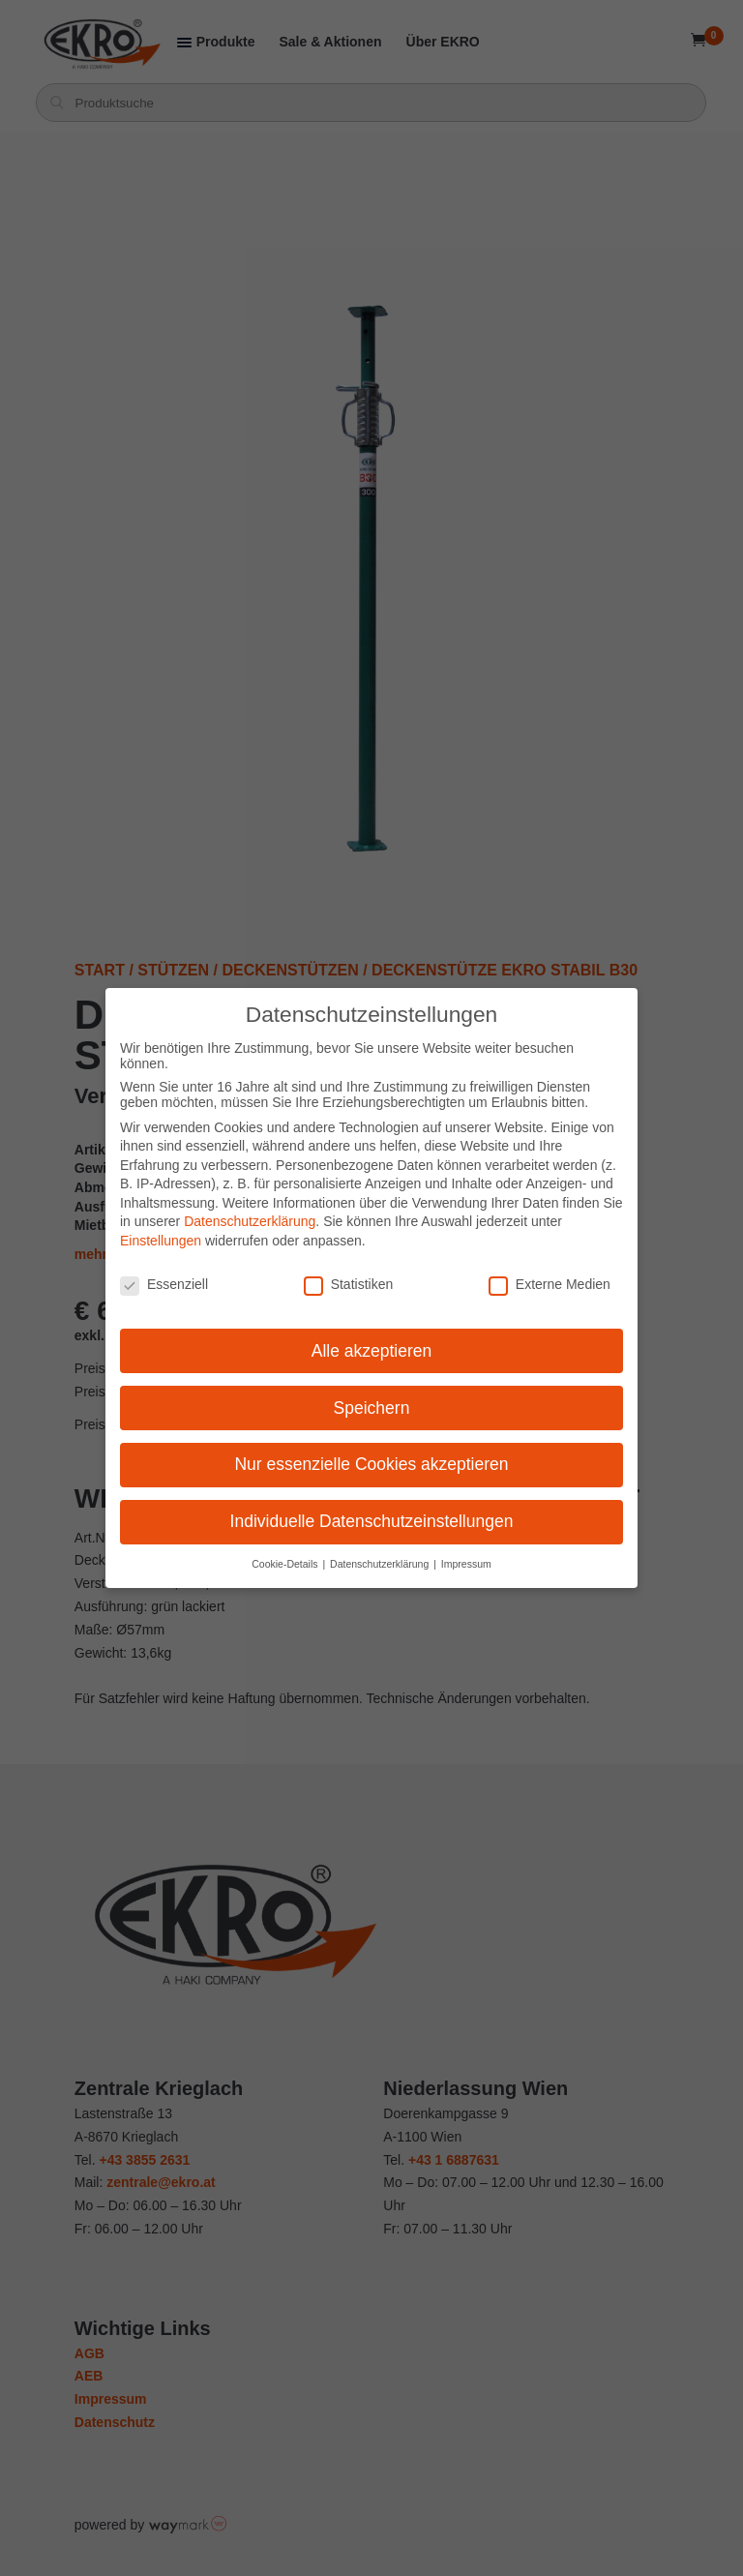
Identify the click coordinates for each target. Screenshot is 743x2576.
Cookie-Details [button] (286, 1564)
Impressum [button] (466, 1564)
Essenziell (164, 1284)
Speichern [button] (372, 1408)
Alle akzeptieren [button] (372, 1351)
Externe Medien (549, 1284)
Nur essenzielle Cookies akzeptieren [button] (371, 1464)
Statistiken (349, 1284)
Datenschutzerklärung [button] (380, 1564)
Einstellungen (160, 1240)
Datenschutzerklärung (249, 1221)
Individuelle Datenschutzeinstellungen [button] (372, 1521)
